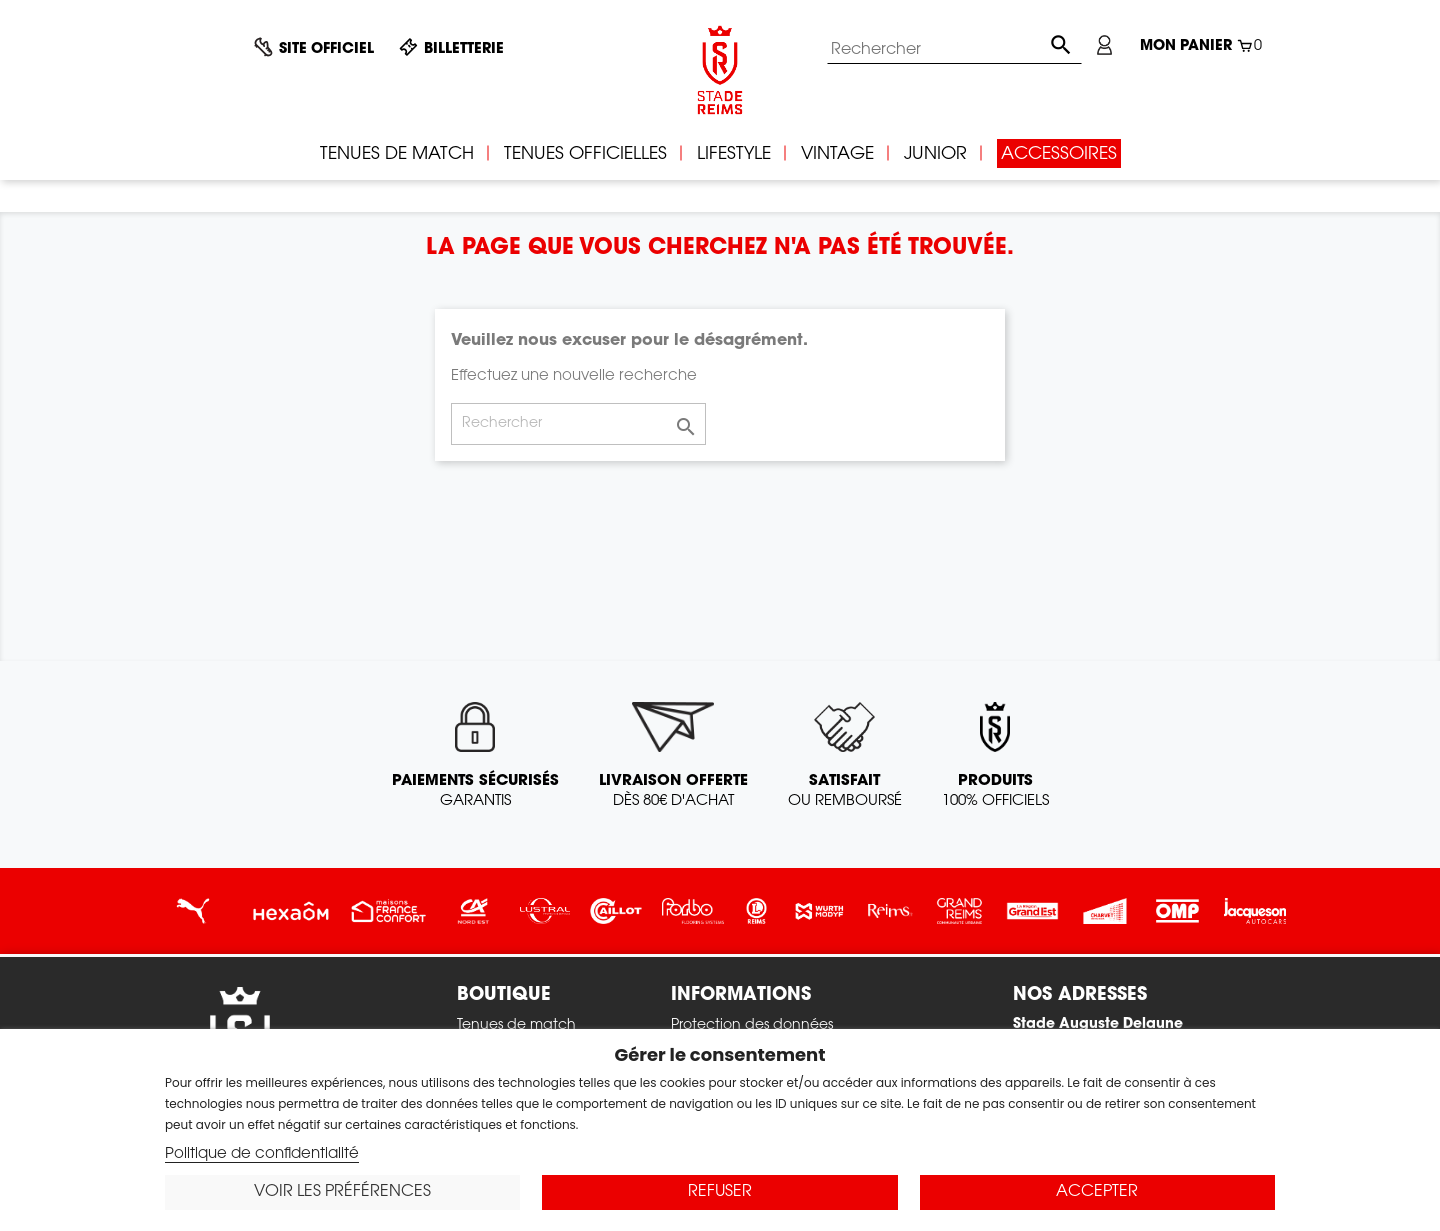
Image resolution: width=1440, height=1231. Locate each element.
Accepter (1097, 1192)
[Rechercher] (954, 50)
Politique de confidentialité (262, 1154)
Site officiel (326, 50)
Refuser (720, 1192)
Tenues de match (516, 1026)
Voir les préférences (342, 1192)
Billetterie (464, 50)
